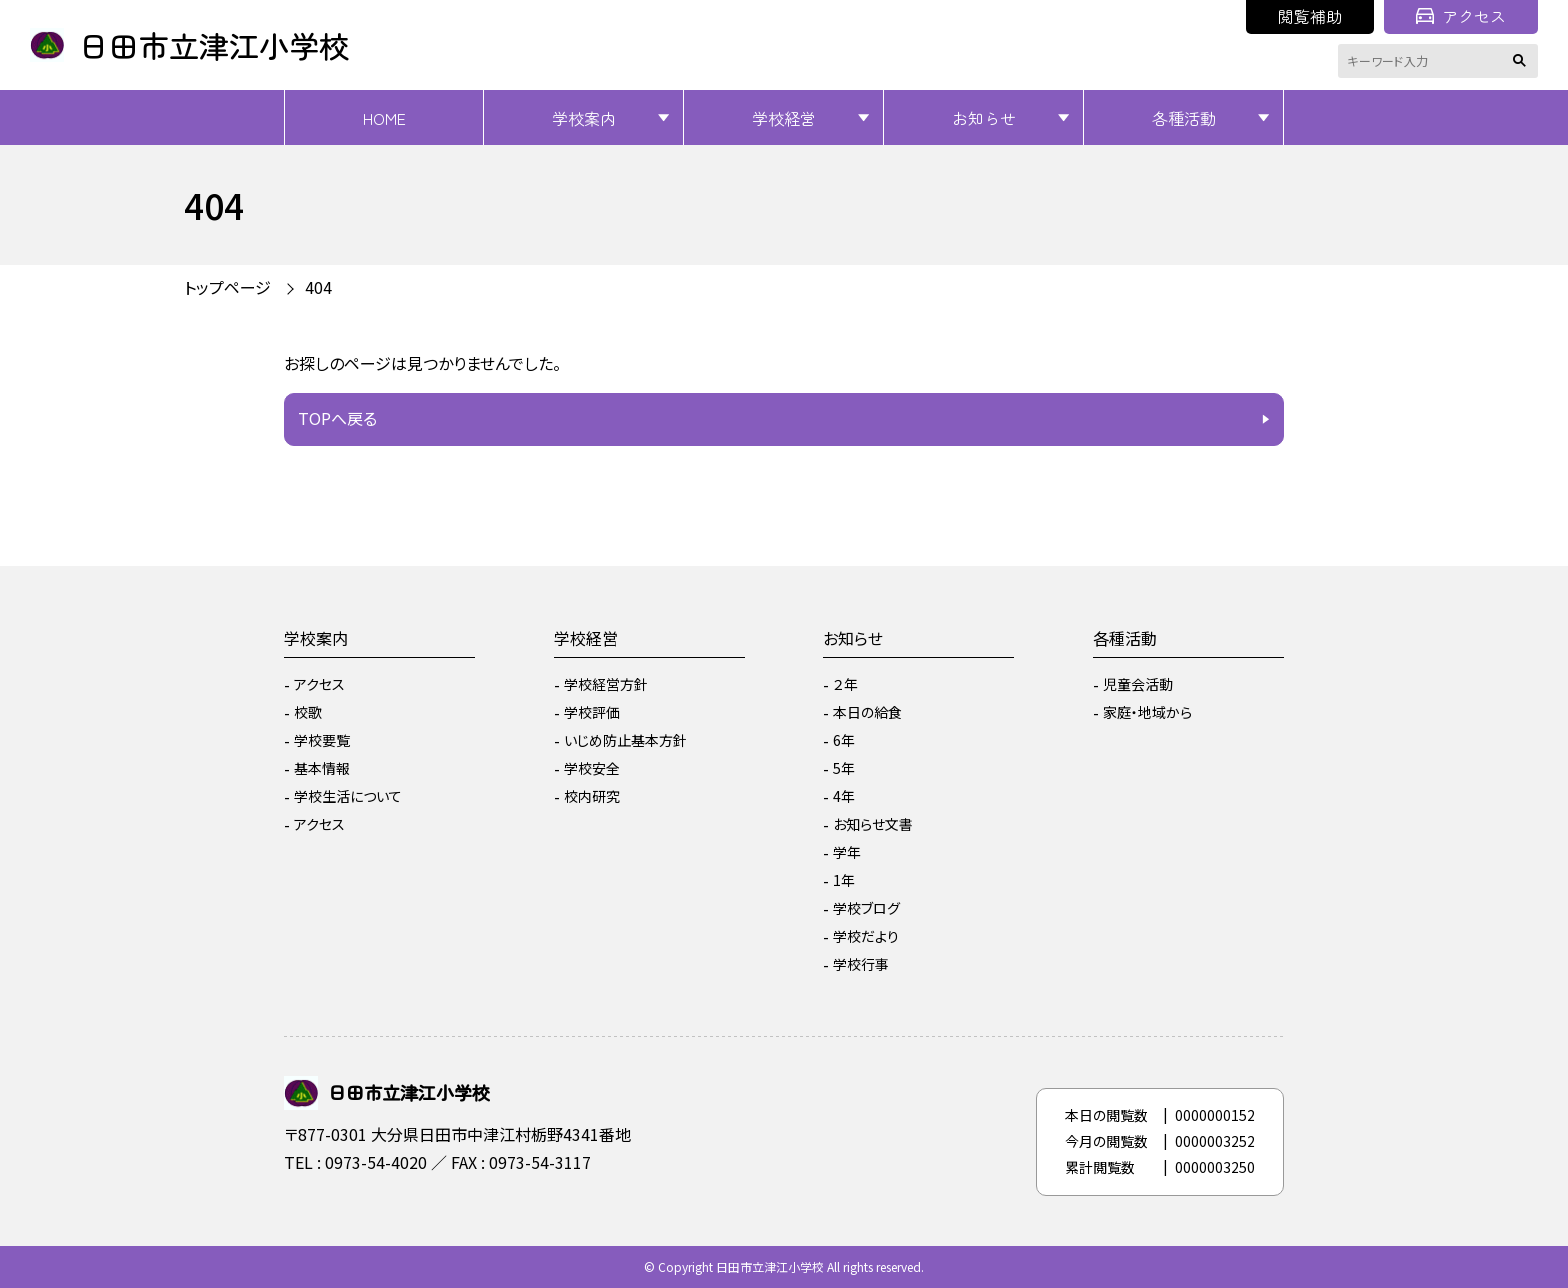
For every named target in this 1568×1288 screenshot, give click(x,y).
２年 (845, 684)
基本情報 (322, 768)
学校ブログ (866, 908)
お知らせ (984, 118)
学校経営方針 (606, 684)
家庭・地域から (1147, 712)
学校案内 (584, 118)
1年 (844, 880)
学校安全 (592, 768)
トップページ (227, 287)
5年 (844, 768)
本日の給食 (867, 712)
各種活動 (1184, 118)
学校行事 (861, 964)
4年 (844, 796)
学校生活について (348, 796)
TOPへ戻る (337, 418)
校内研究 (592, 796)
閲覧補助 (1310, 16)
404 (318, 287)
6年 (844, 740)
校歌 (308, 712)
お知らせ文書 (873, 824)
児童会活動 (1138, 684)
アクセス (1461, 16)
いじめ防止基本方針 (625, 740)
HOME (384, 118)
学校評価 (592, 712)
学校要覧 (322, 740)
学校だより (866, 936)
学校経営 (784, 118)
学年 (847, 852)
